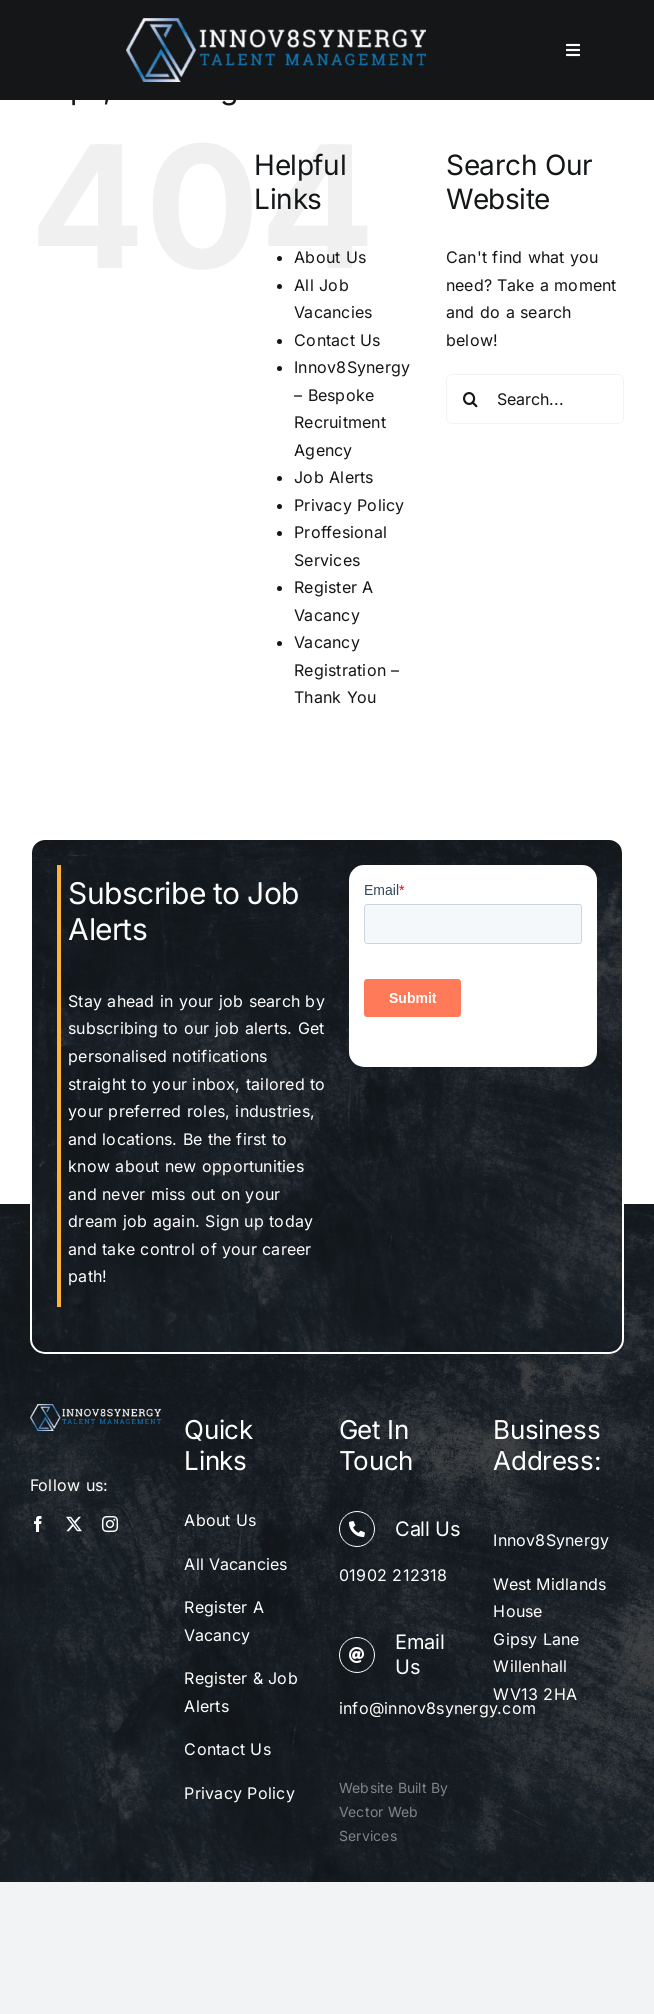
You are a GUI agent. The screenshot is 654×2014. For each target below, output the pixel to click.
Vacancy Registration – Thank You (346, 669)
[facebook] (38, 1524)
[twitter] (74, 1524)
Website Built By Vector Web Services (394, 1811)
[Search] (471, 399)
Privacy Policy (349, 505)
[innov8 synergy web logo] (276, 26)
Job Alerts (333, 477)
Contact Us (337, 340)
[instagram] (110, 1524)
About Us (330, 257)
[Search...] (535, 399)
